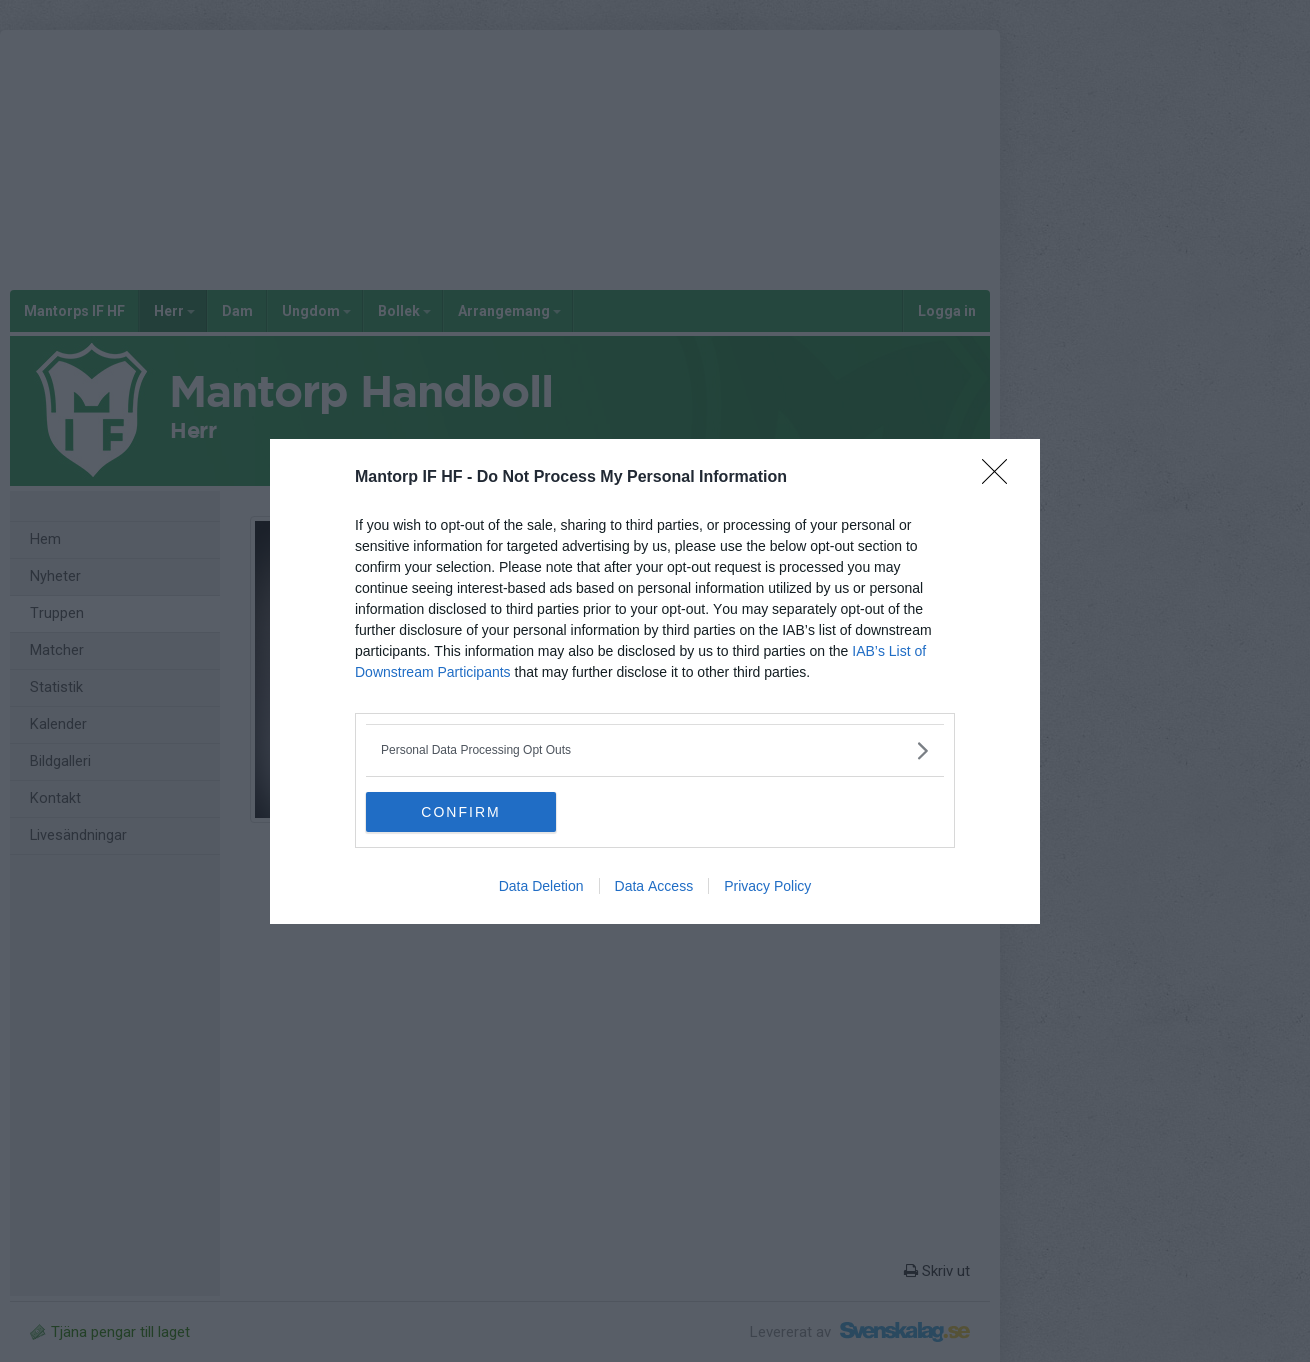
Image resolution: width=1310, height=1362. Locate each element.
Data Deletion (541, 886)
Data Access (654, 886)
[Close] (1001, 478)
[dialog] (655, 681)
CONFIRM (460, 812)
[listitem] (655, 750)
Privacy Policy (767, 886)
